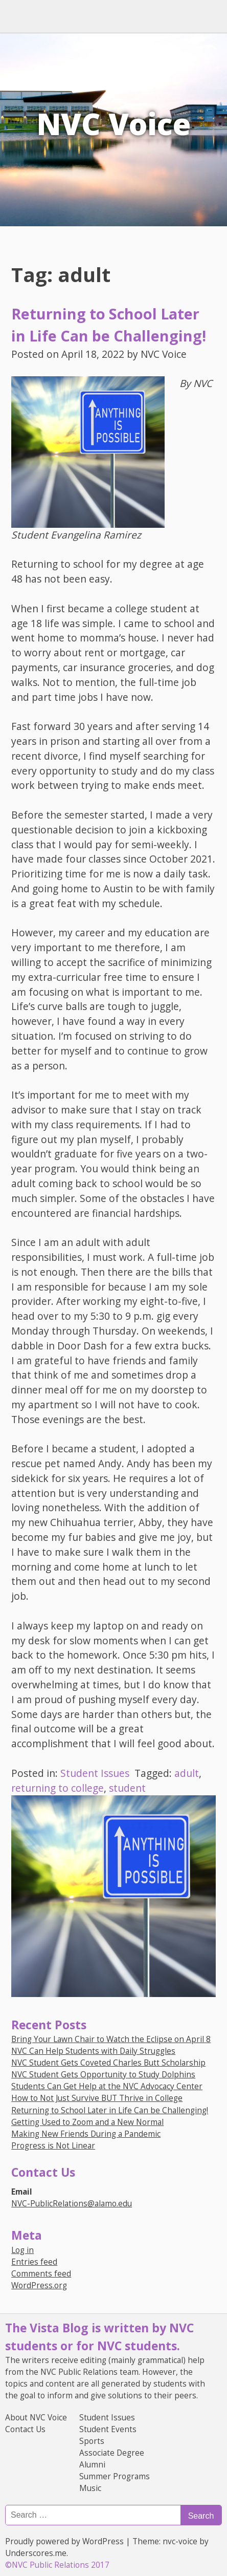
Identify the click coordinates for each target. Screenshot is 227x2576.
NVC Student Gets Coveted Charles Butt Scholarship (108, 2062)
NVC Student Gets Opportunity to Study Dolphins (103, 2074)
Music (90, 2488)
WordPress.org (39, 2285)
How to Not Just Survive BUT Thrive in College (97, 2098)
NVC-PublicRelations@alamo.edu (71, 2203)
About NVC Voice (36, 2417)
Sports (91, 2441)
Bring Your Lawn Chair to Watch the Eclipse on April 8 (111, 2039)
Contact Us (25, 2429)
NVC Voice (114, 123)
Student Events (108, 2429)
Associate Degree (111, 2453)
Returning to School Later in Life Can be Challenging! (109, 2110)
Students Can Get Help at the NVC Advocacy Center (106, 2086)
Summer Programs (114, 2476)
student (127, 1788)
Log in (22, 2250)
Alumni (92, 2464)
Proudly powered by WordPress (64, 2541)
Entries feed (34, 2262)
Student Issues (94, 1773)
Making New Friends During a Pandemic (86, 2134)
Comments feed (41, 2273)
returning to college (57, 1788)
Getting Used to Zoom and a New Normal (87, 2122)
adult (186, 1773)
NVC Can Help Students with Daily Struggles (93, 2051)
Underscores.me (35, 2553)
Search (201, 2515)
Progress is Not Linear (53, 2145)
